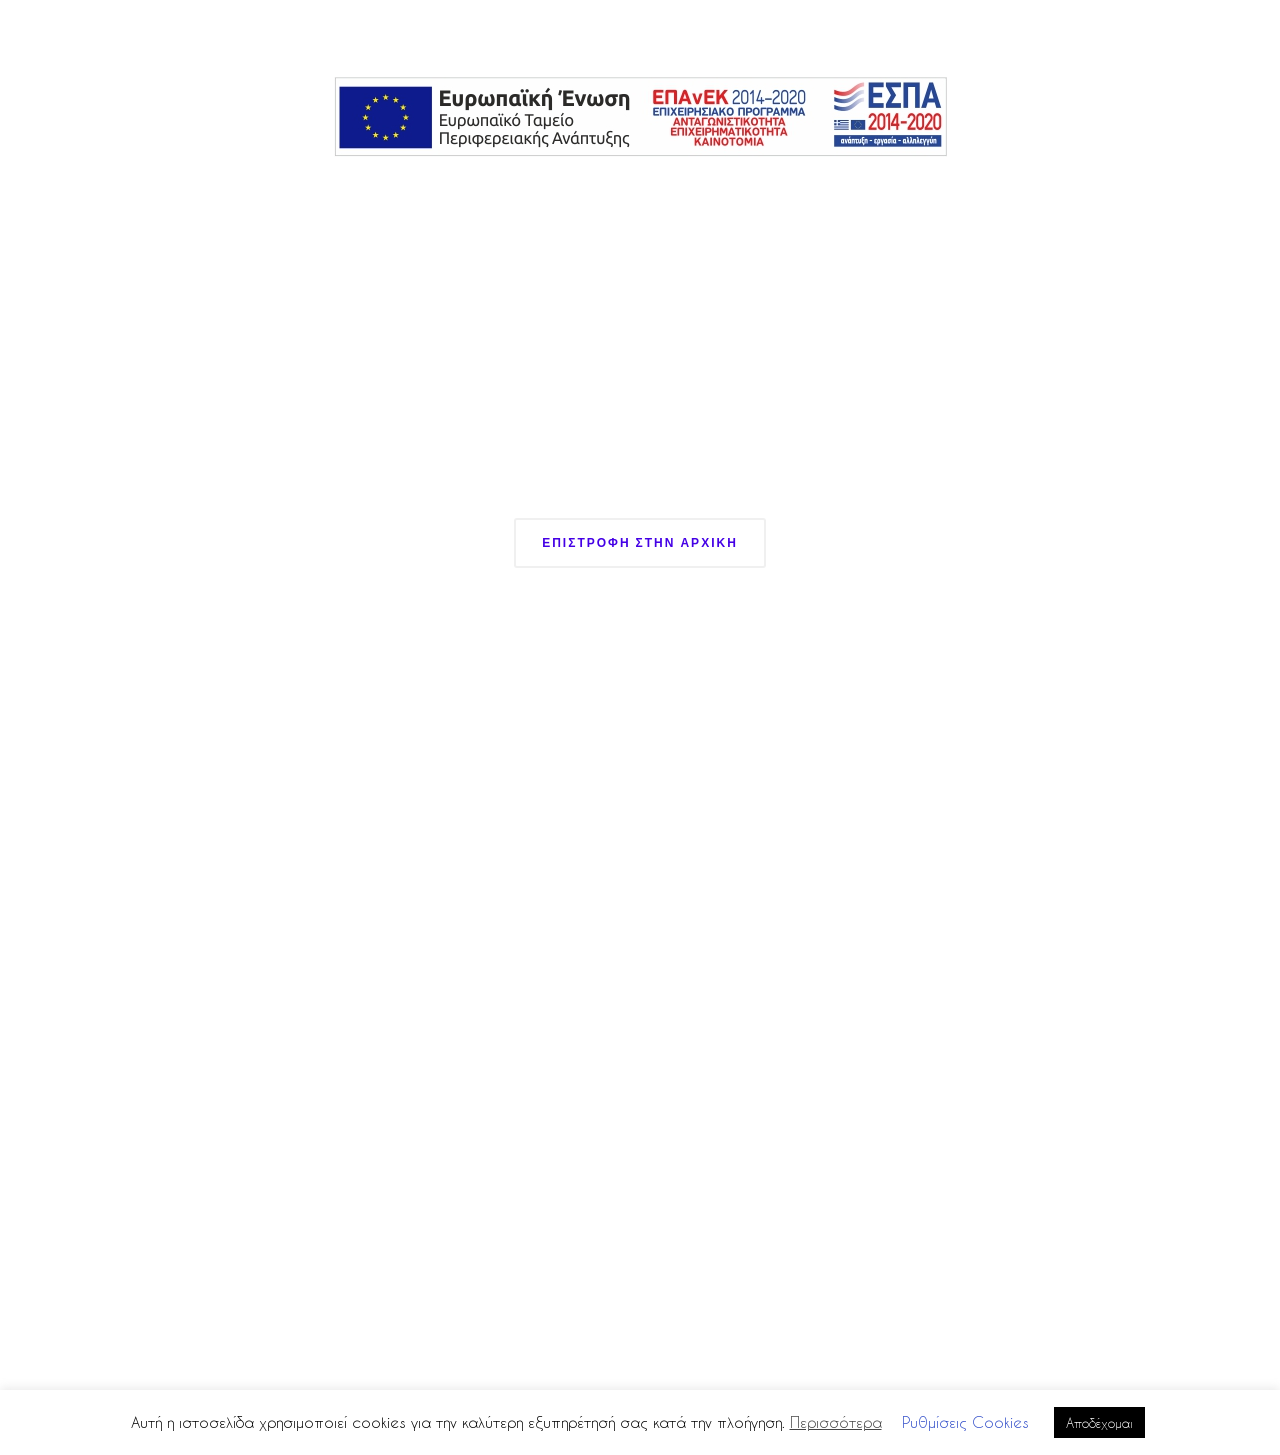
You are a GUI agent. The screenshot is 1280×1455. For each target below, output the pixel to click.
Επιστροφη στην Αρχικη (640, 542)
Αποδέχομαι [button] (1099, 1422)
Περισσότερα (836, 1422)
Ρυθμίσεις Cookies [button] (965, 1422)
